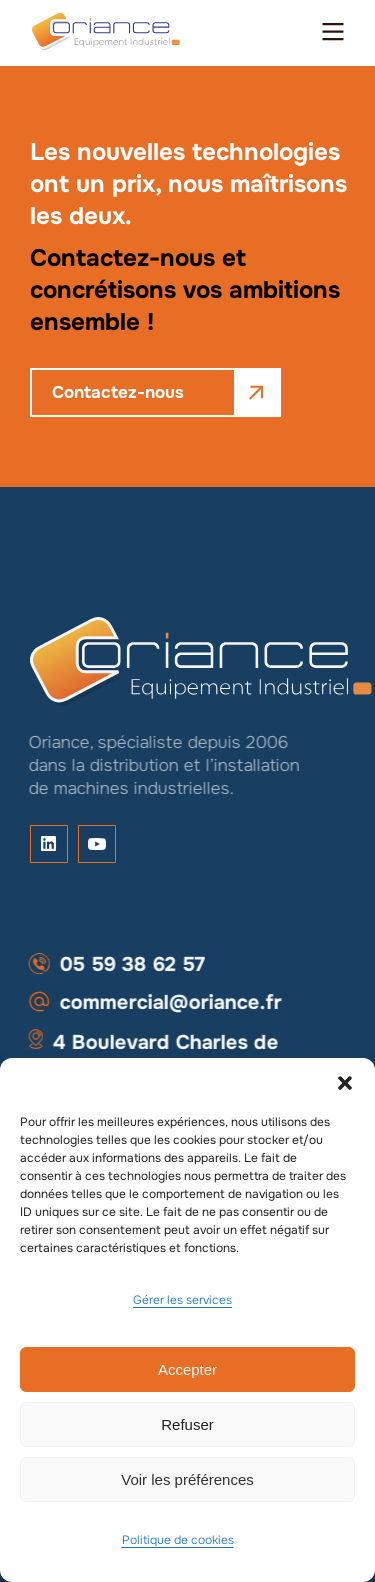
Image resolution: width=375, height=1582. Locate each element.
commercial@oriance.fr (149, 1002)
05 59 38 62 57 (111, 964)
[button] (345, 1083)
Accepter (187, 1369)
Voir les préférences (187, 1479)
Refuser (187, 1424)
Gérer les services (182, 1300)
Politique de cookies (178, 1540)
